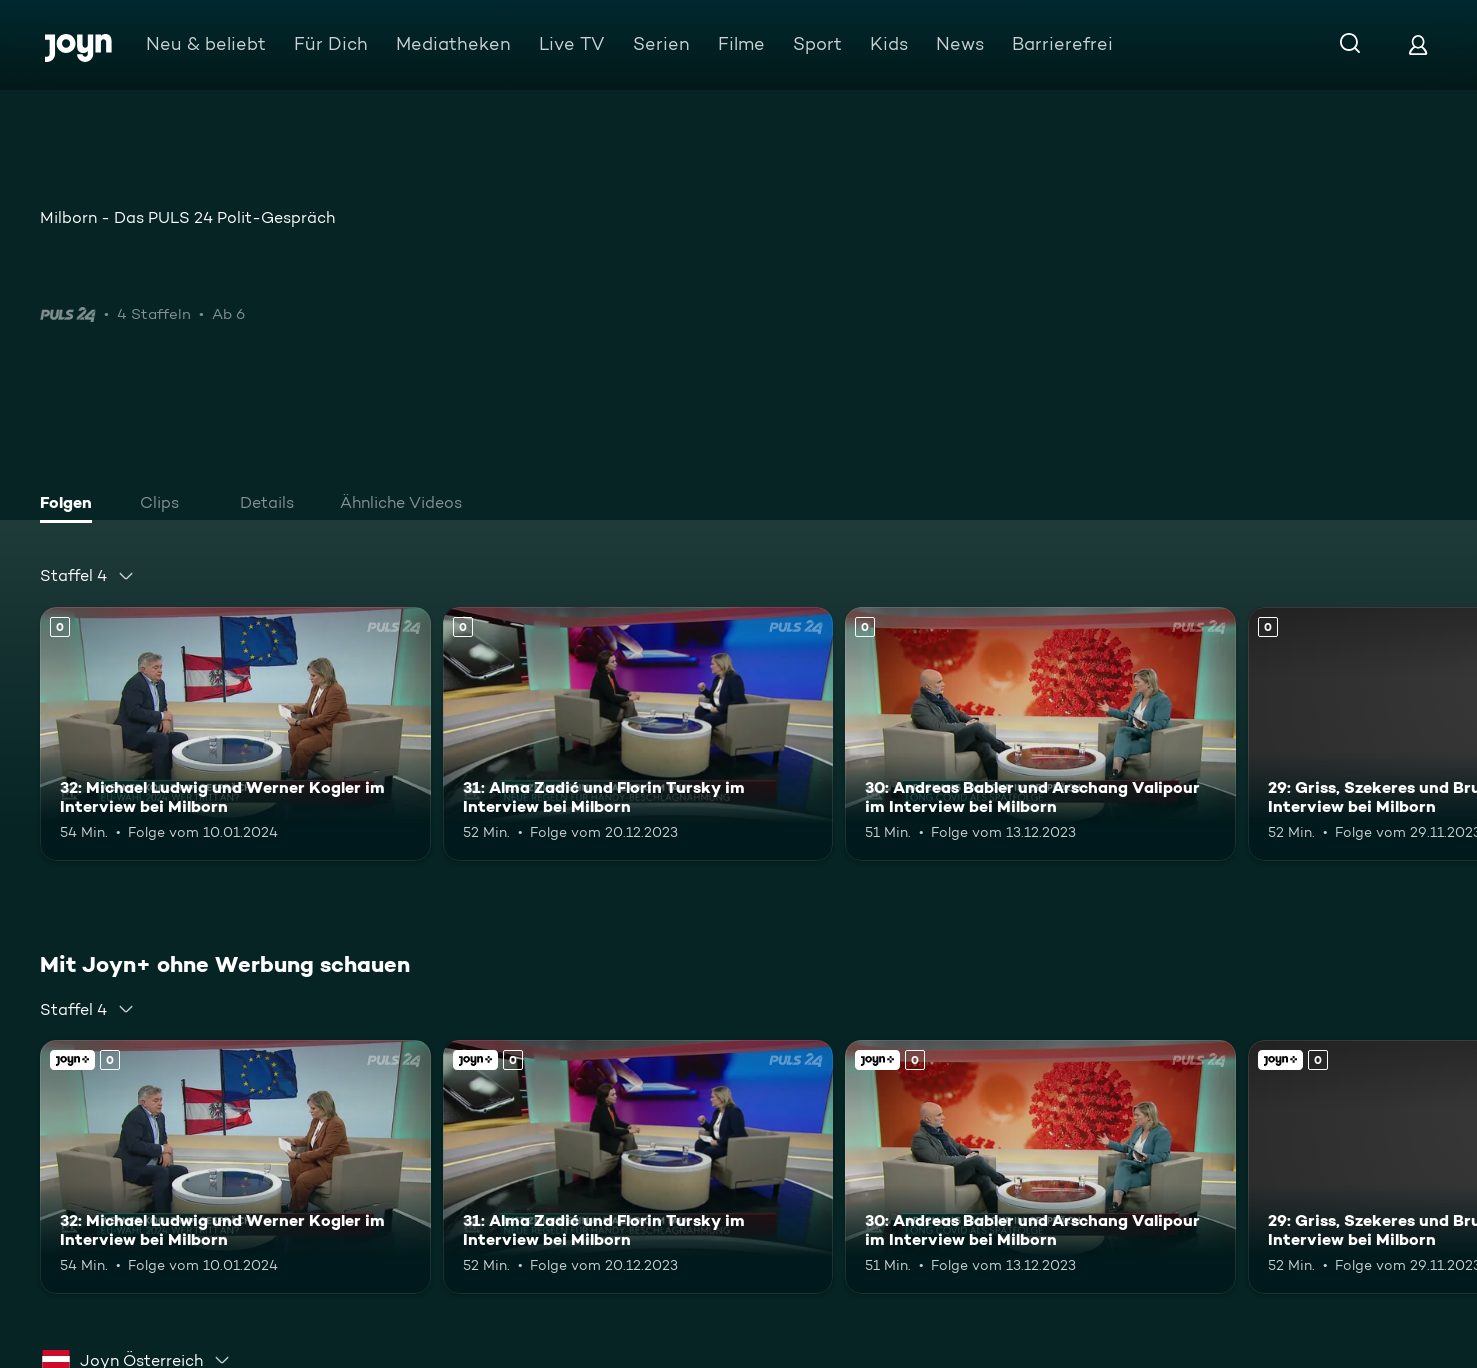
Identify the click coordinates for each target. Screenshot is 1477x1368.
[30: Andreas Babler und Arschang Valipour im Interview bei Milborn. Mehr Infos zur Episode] (1040, 734)
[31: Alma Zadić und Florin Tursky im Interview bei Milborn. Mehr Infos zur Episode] (638, 734)
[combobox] (87, 576)
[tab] (71, 505)
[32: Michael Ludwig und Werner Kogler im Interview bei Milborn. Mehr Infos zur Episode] (235, 734)
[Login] (1418, 44)
